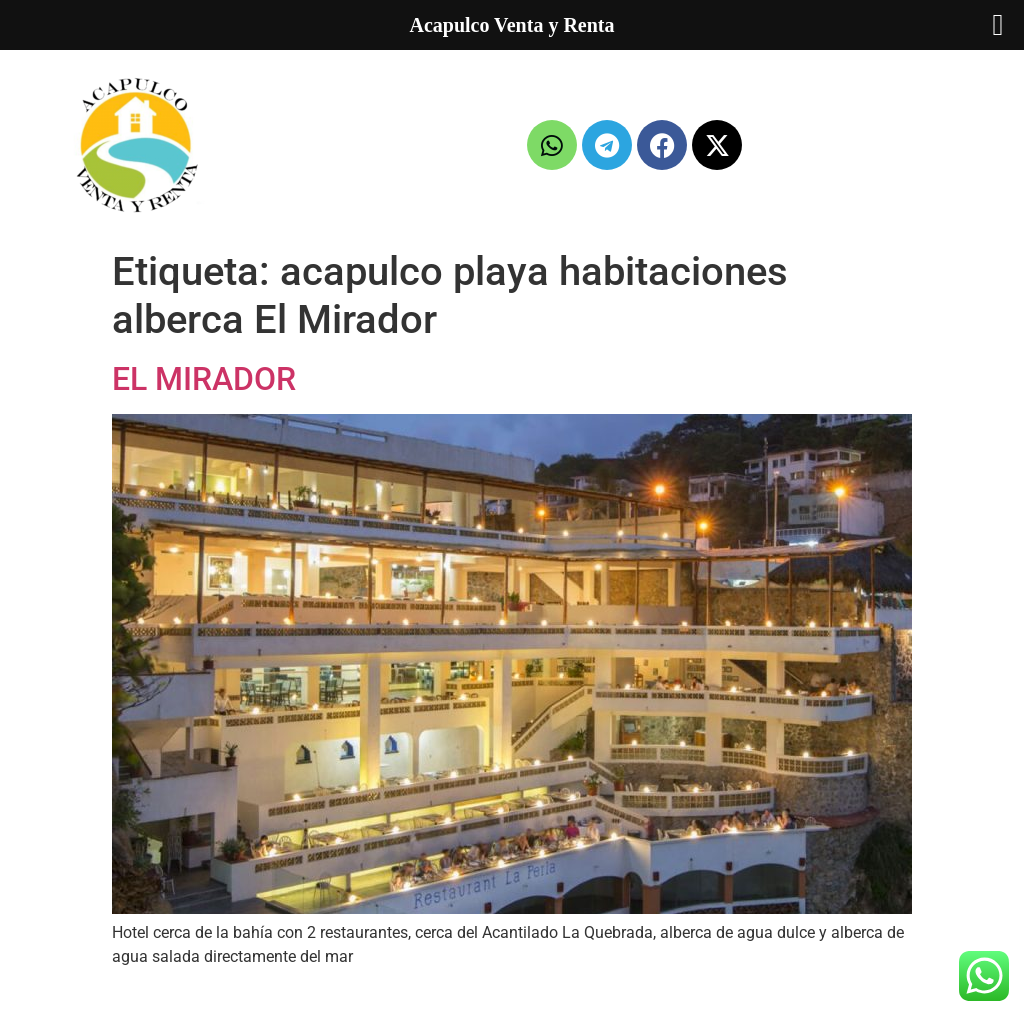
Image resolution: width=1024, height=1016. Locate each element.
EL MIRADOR (204, 379)
